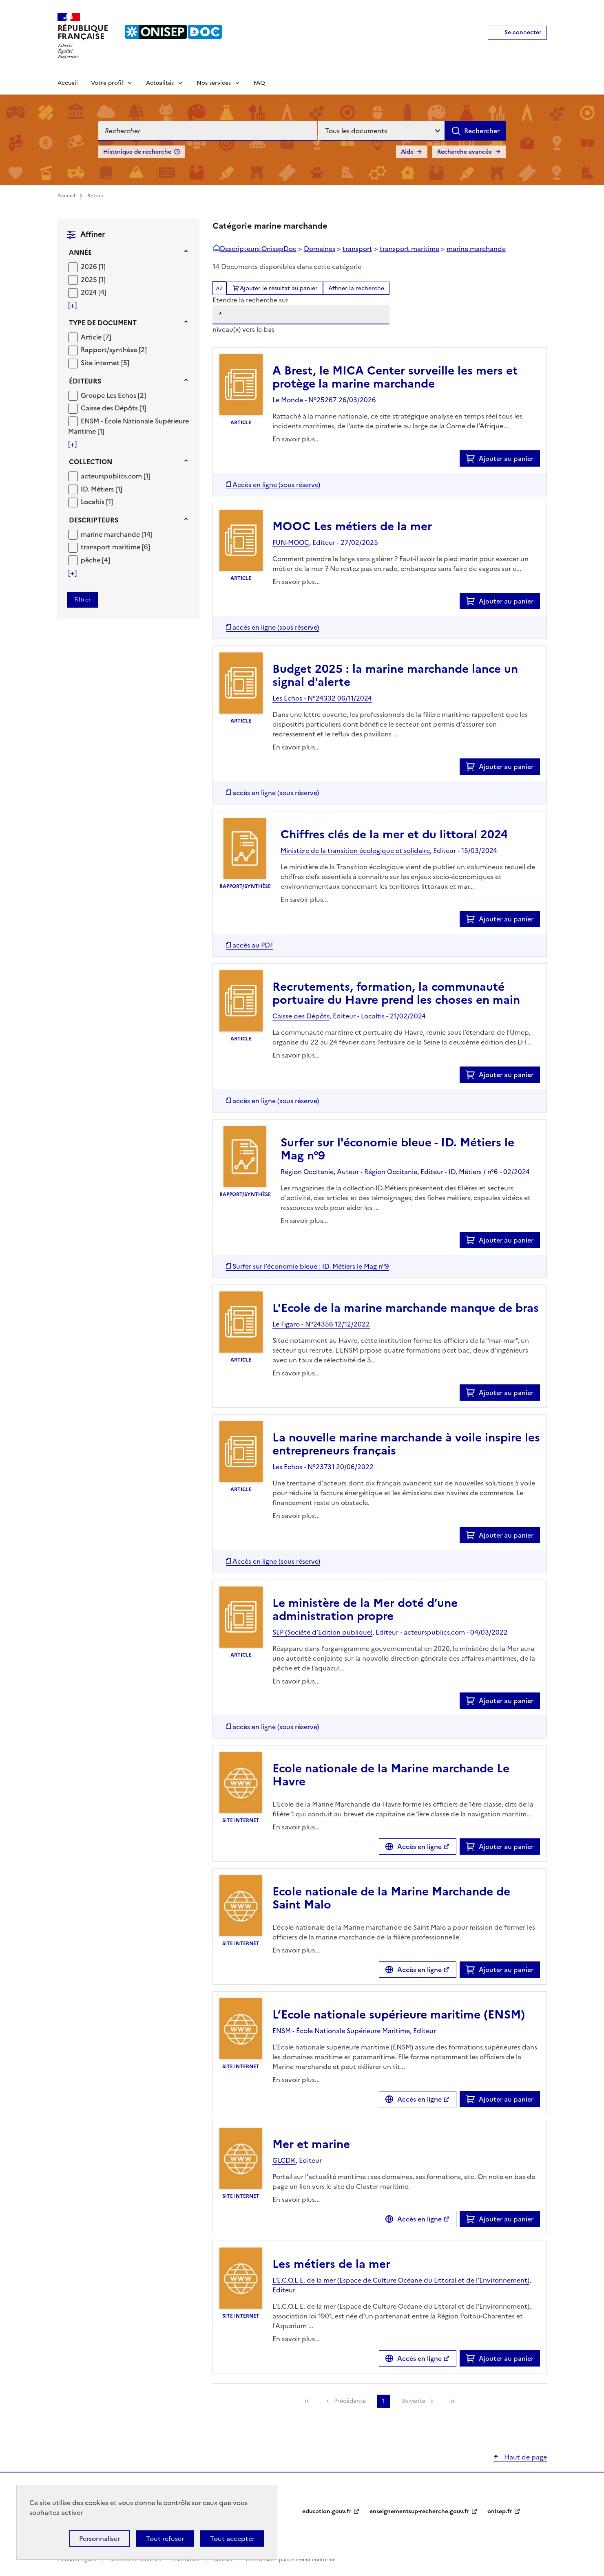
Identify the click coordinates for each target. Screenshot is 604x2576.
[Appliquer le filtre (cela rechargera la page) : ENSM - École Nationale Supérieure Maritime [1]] (128, 426)
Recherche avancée (464, 152)
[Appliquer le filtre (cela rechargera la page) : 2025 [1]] (93, 279)
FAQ (259, 83)
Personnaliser (99, 2538)
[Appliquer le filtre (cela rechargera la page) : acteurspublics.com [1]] (115, 475)
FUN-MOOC (290, 542)
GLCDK (284, 2160)
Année (80, 252)
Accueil (68, 83)
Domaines (319, 248)
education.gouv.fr (327, 2511)
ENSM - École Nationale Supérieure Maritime (341, 2031)
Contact (223, 2559)
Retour (95, 195)
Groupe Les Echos (109, 395)
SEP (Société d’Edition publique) (322, 1632)
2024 (89, 292)
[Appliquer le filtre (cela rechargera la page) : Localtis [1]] (97, 501)
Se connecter (523, 32)
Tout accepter (232, 2538)
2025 (90, 279)
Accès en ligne (419, 1846)
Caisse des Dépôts (110, 408)
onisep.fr (499, 2511)
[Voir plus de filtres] (72, 305)
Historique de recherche (137, 152)
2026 (90, 266)
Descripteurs (93, 520)
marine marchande (111, 534)
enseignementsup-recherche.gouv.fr (419, 2511)
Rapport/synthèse (110, 350)
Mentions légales (77, 2559)
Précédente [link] (350, 2401)
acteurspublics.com (112, 476)
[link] (307, 2401)
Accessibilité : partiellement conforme (291, 2559)
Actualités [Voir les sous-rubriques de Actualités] (160, 83)
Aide (407, 152)
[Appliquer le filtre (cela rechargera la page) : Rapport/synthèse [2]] (114, 349)
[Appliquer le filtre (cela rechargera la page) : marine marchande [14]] (117, 534)
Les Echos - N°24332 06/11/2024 (322, 698)
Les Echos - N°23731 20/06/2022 (323, 1467)
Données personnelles (135, 2559)
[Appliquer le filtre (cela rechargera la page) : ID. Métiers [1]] (101, 488)
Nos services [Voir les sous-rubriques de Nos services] (214, 83)
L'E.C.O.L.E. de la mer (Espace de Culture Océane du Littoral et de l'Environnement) (400, 2280)
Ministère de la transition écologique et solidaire (355, 850)
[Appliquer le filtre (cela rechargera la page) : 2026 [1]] (93, 266)
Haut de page (524, 2457)
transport (357, 248)
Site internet (101, 363)
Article (92, 337)
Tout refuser (165, 2538)
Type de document (103, 323)
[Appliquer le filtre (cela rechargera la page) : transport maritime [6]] (115, 546)
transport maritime (111, 547)
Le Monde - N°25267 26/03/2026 (324, 400)
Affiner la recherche (356, 288)
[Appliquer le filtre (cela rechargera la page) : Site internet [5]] (105, 362)
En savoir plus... (296, 439)
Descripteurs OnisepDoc (258, 248)
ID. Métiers (98, 489)
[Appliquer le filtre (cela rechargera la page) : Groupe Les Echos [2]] (113, 395)
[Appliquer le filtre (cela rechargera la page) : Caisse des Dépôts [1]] (113, 407)
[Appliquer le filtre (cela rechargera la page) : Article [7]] (96, 336)
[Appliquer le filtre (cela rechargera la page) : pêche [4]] (95, 559)
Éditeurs (85, 381)
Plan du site (187, 2559)
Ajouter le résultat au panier (279, 288)
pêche (91, 560)
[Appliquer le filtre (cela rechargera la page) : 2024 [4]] (93, 291)
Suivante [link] (413, 2401)
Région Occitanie (307, 1172)
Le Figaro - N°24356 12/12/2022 (321, 1324)
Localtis (93, 502)
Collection (90, 462)
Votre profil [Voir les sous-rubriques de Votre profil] (107, 83)
